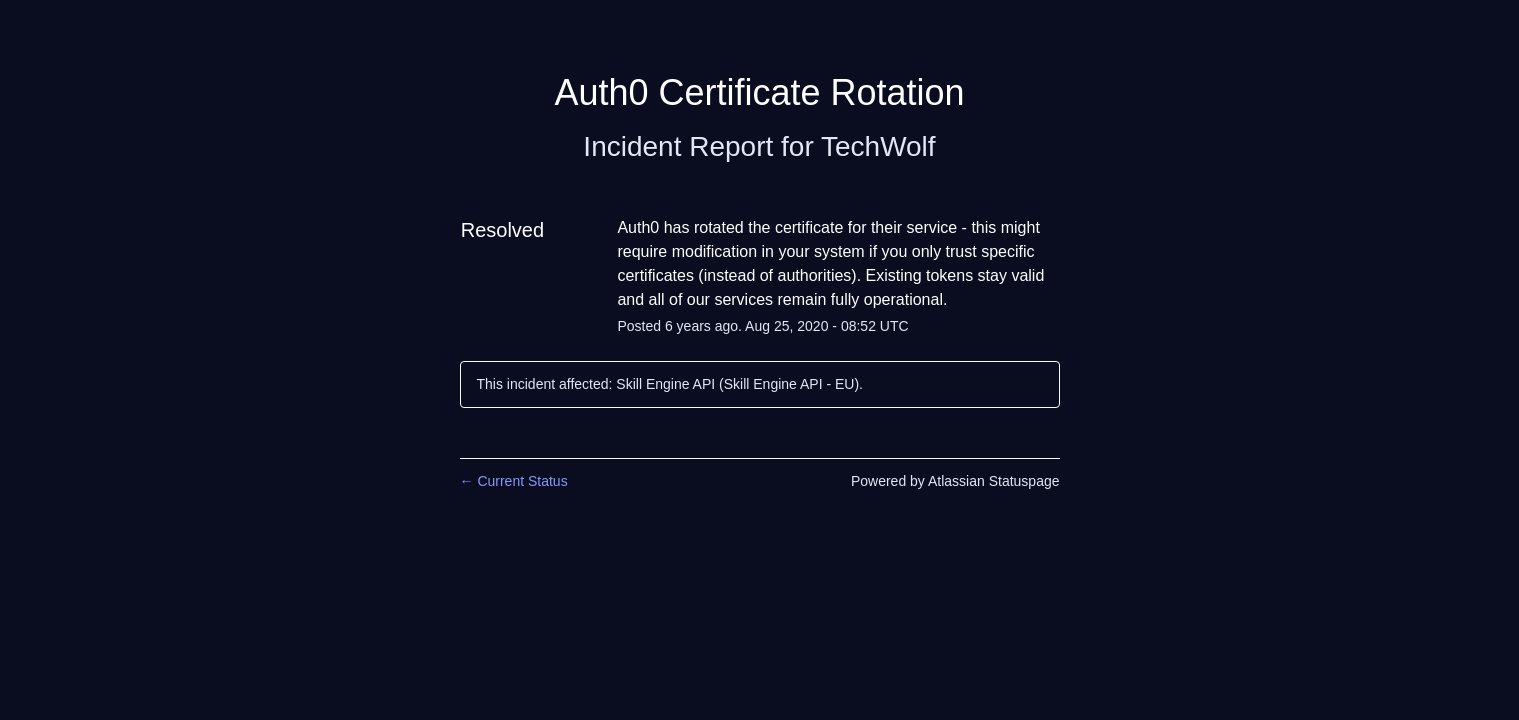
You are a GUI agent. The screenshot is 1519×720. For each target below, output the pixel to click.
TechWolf (878, 146)
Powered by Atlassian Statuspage (955, 481)
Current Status (514, 481)
